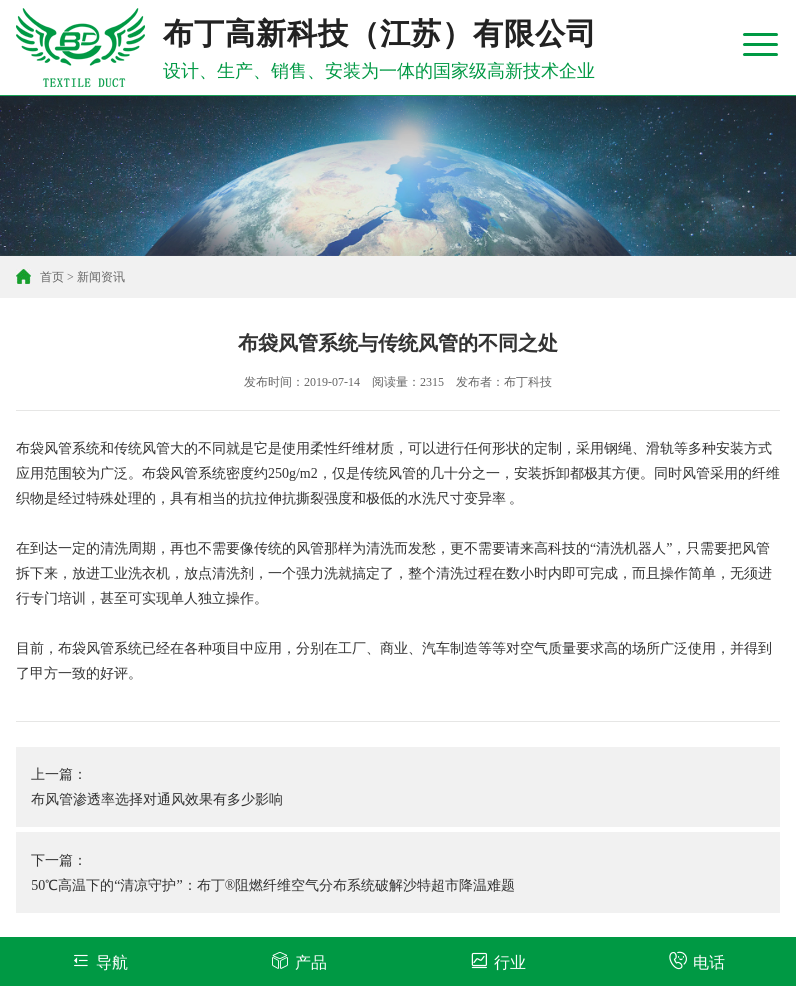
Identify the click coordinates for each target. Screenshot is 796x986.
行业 (497, 960)
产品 (298, 960)
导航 (99, 960)
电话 (696, 960)
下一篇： (398, 875)
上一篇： (398, 789)
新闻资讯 (101, 277)
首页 (52, 277)
